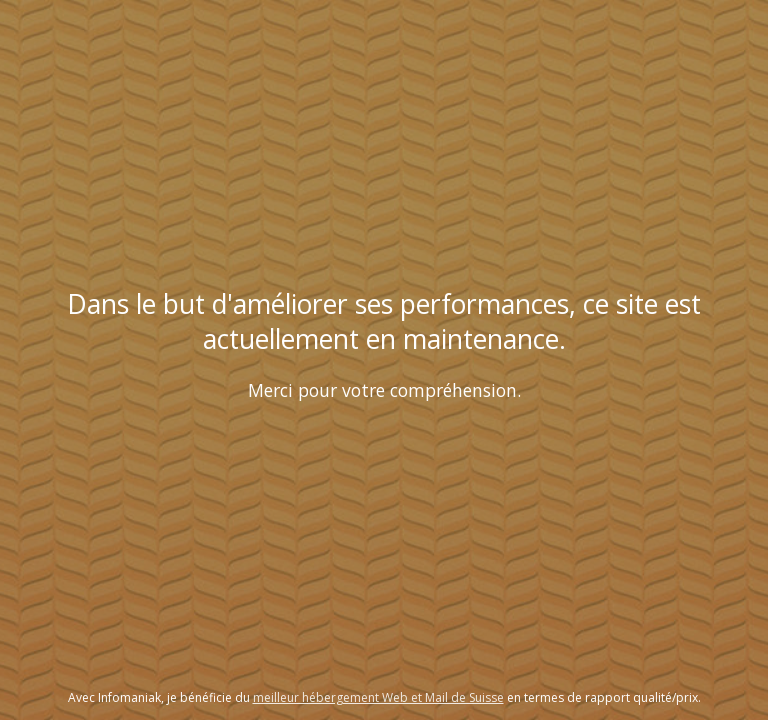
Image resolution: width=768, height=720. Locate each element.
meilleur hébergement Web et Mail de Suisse (378, 697)
